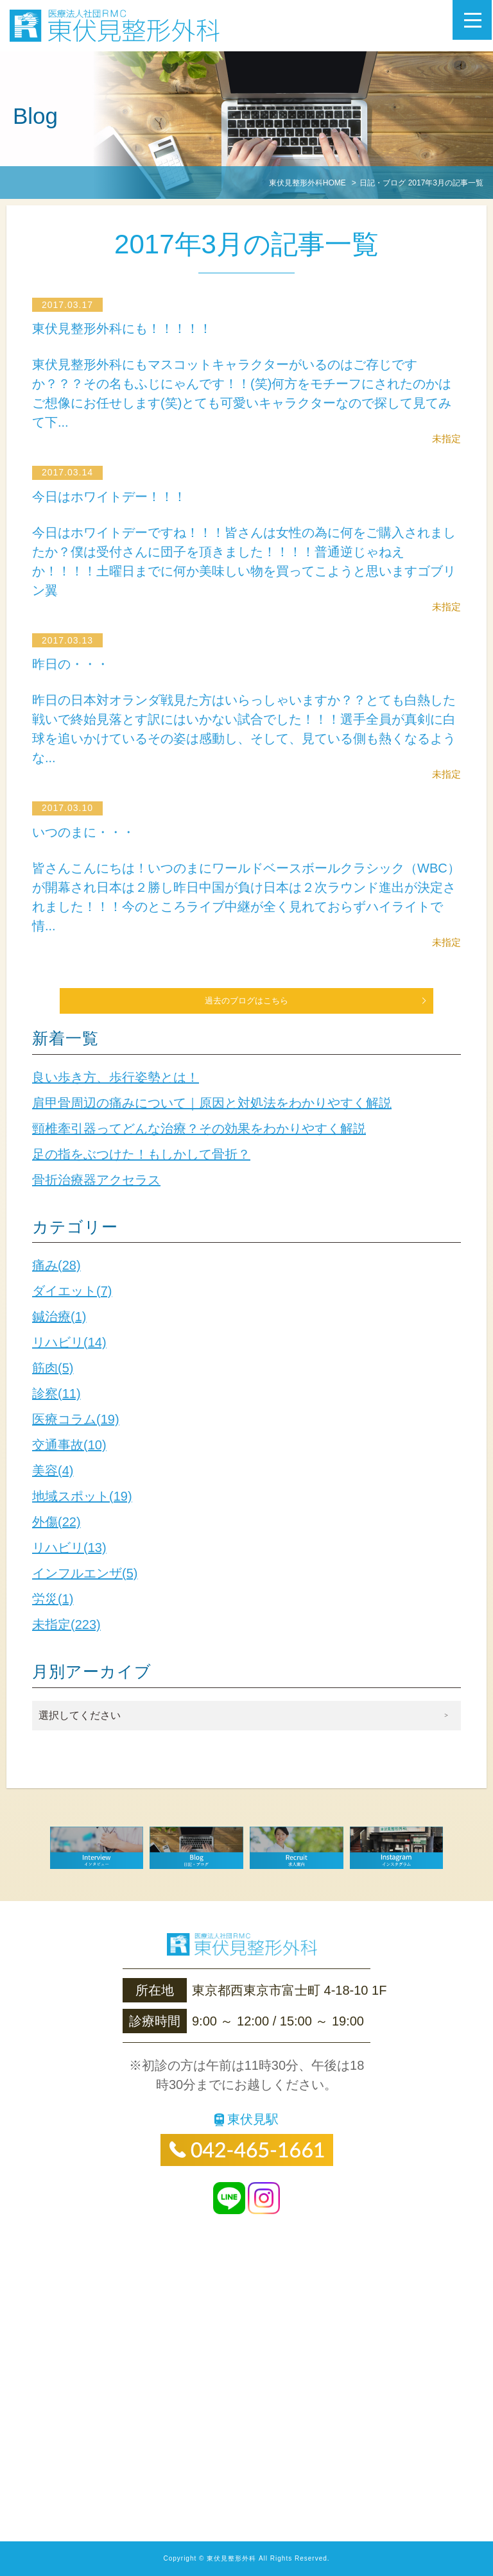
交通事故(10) (69, 1445)
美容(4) (52, 1470)
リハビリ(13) (69, 1547)
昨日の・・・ (74, 664)
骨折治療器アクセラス (96, 1180)
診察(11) (56, 1393)
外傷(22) (56, 1522)
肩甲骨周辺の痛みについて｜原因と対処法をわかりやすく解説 (212, 1103)
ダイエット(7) (72, 1291)
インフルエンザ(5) (84, 1573)
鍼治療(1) (59, 1316)
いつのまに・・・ (90, 832)
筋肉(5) (52, 1368)
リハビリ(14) (69, 1342)
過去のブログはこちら (246, 1001)
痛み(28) (56, 1265)
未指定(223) (66, 1624)
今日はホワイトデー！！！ (118, 496)
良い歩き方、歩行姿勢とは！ (115, 1077)
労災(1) (52, 1599)
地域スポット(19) (82, 1496)
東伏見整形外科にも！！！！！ (131, 328)
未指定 (446, 438)
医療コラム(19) (75, 1419)
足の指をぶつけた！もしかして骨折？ (141, 1154)
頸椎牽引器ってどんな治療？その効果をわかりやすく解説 (199, 1129)
